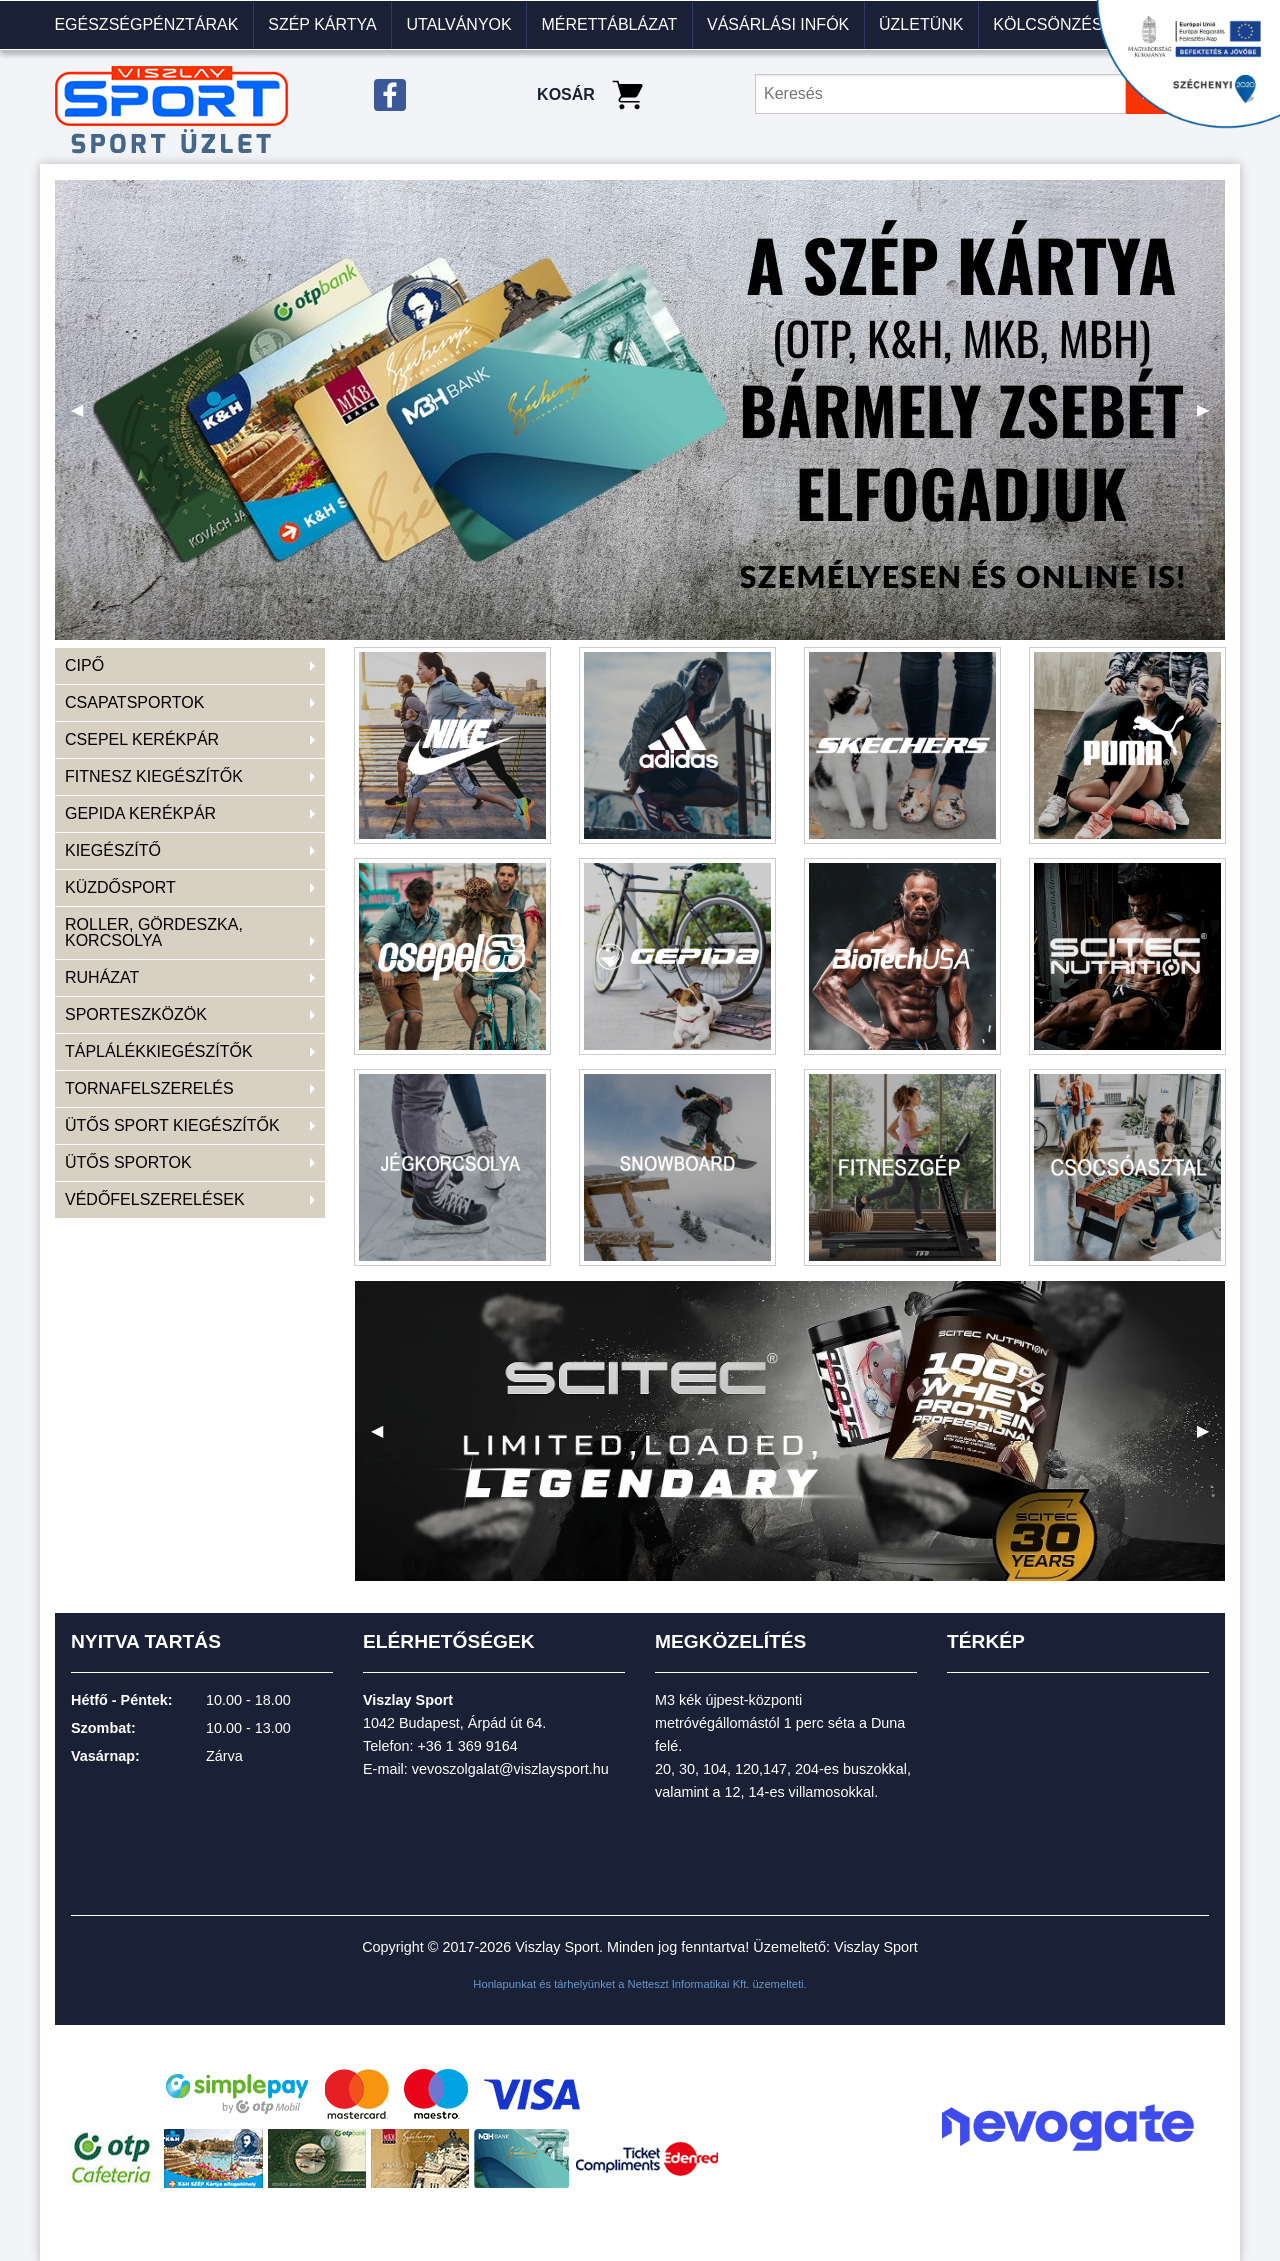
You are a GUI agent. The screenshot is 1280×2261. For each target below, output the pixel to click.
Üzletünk (921, 24)
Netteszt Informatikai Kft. (689, 1984)
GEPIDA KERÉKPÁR (140, 813)
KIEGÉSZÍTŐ (113, 850)
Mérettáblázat (609, 24)
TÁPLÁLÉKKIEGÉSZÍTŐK (159, 1051)
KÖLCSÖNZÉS (1047, 24)
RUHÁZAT (102, 977)
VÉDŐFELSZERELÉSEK (155, 1199)
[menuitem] (147, 25)
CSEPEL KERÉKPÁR (142, 739)
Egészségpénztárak (146, 24)
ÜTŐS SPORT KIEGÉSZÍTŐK (172, 1125)
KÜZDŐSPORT (120, 887)
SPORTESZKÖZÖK (136, 1014)
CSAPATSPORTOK (134, 702)
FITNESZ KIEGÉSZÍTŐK (154, 776)
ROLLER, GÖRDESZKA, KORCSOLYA (154, 932)
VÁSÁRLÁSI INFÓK (778, 24)
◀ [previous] (85, 417)
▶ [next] (1211, 417)
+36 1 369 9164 (467, 1746)
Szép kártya (322, 24)
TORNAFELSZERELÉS (149, 1088)
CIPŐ (84, 665)
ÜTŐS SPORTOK (128, 1162)
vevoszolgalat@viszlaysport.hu (510, 1769)
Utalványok (458, 24)
